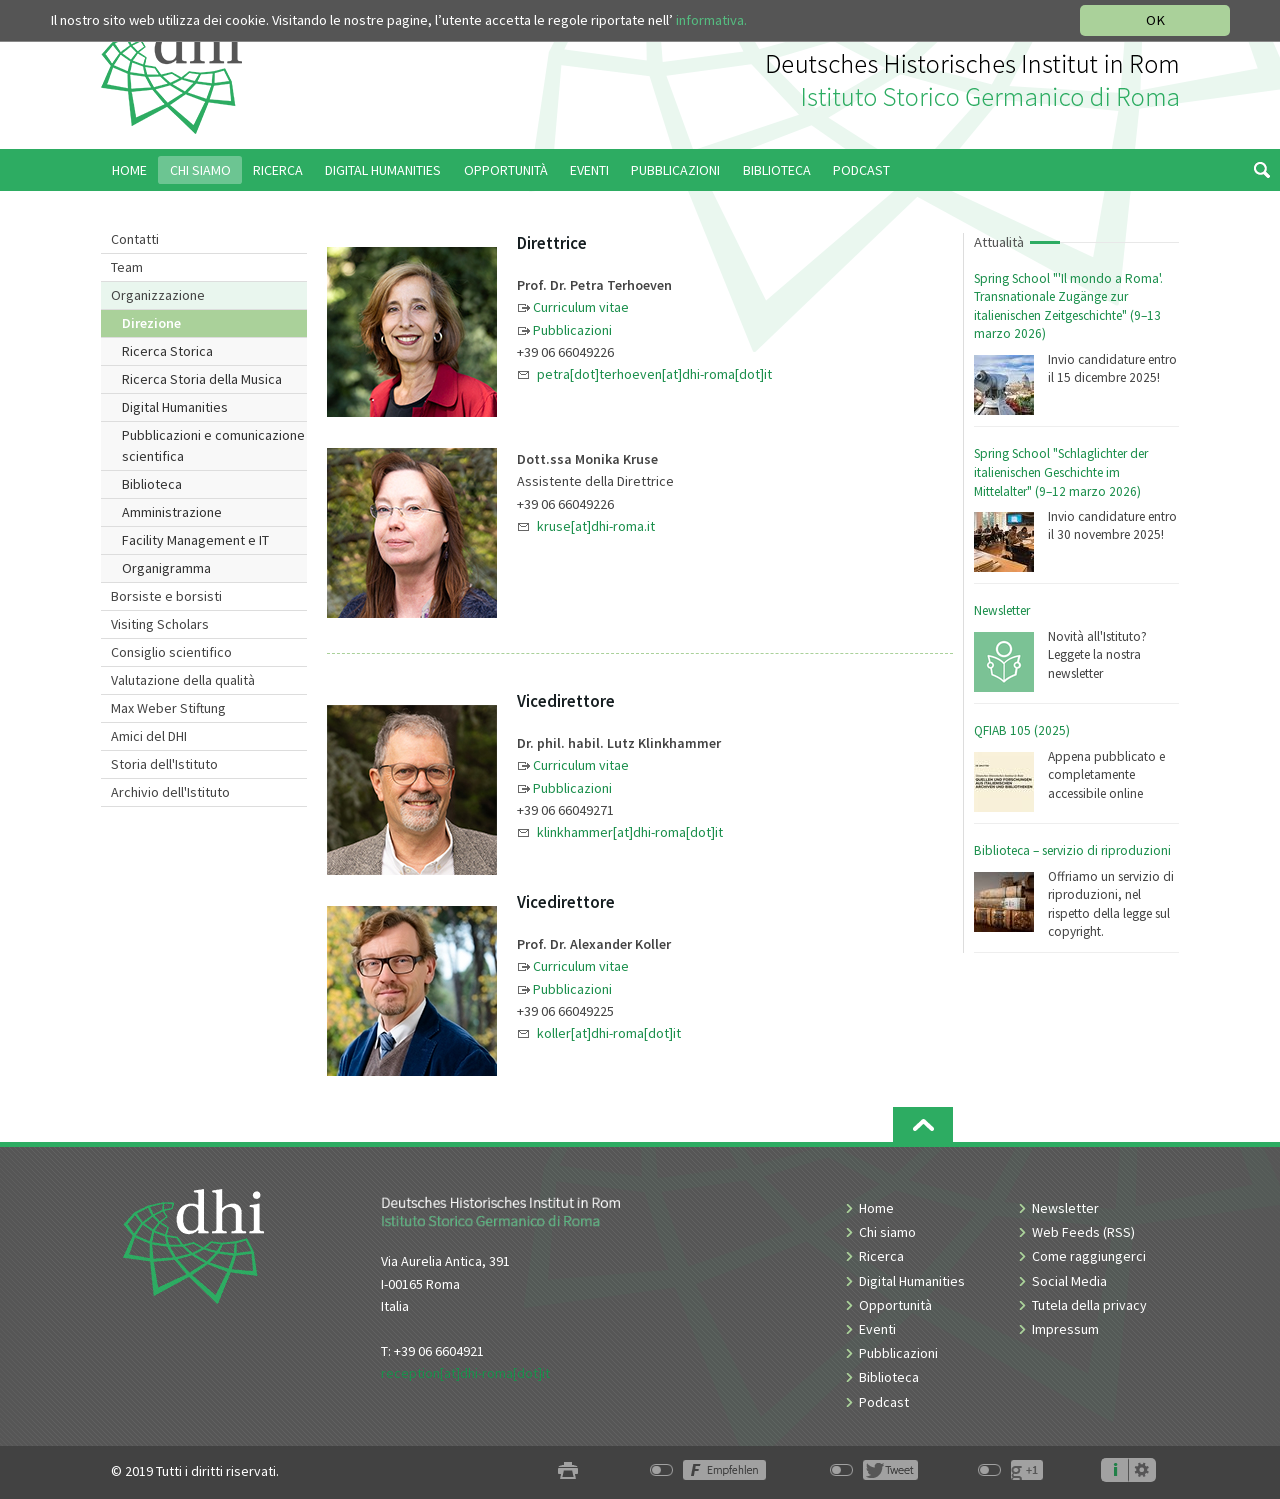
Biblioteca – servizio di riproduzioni (1072, 850)
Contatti (135, 239)
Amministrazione (172, 512)
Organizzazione (158, 295)
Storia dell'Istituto (164, 764)
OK (1155, 20)
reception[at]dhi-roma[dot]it (465, 1373)
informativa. (711, 20)
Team (127, 267)
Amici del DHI (149, 736)
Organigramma (166, 568)
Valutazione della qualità (183, 680)
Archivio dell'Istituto (170, 792)
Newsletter (1002, 610)
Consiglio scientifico (171, 652)
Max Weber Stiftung (168, 708)
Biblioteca (152, 484)
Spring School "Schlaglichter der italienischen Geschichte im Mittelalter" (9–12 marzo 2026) (1061, 472)
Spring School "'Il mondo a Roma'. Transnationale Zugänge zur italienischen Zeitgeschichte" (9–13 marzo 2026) (1068, 306)
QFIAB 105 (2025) (1022, 730)
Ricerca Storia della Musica (202, 379)
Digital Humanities (175, 407)
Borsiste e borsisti (166, 596)
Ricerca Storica (167, 351)
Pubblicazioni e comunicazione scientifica (213, 445)
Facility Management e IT (195, 540)
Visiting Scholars (160, 624)
